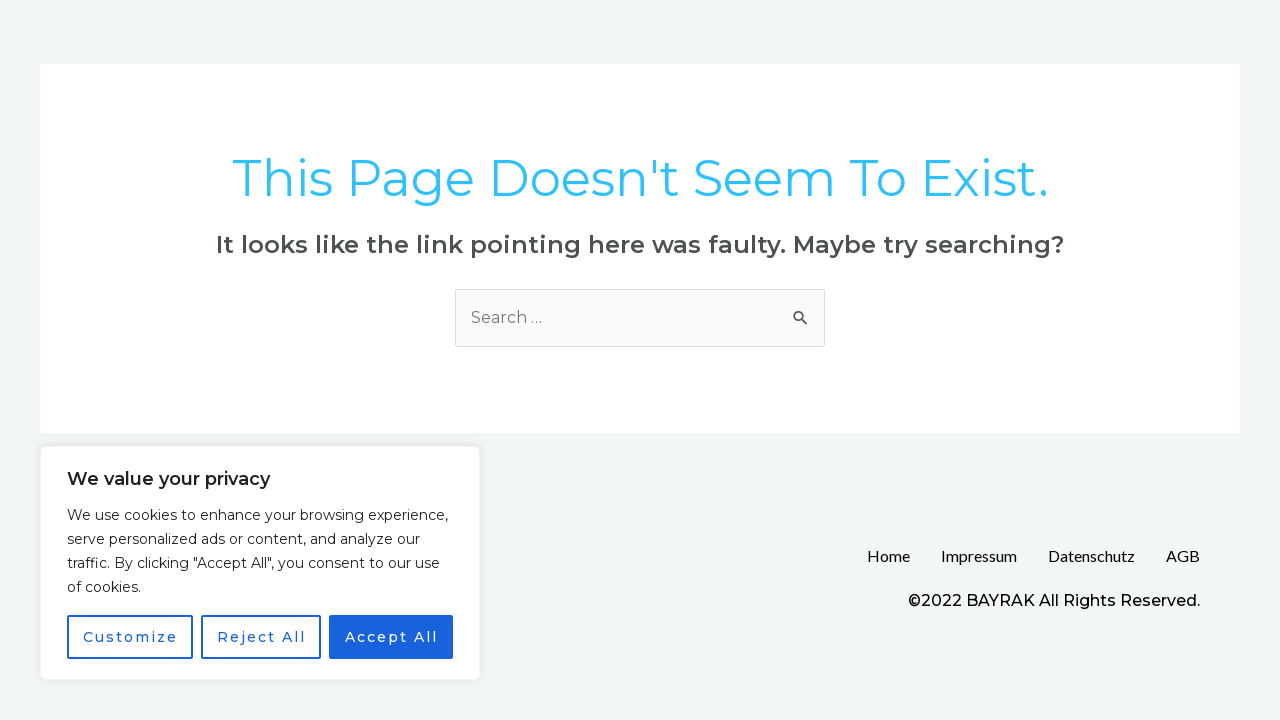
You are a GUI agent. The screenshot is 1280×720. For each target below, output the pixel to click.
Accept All (391, 637)
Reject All (261, 637)
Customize (130, 637)
